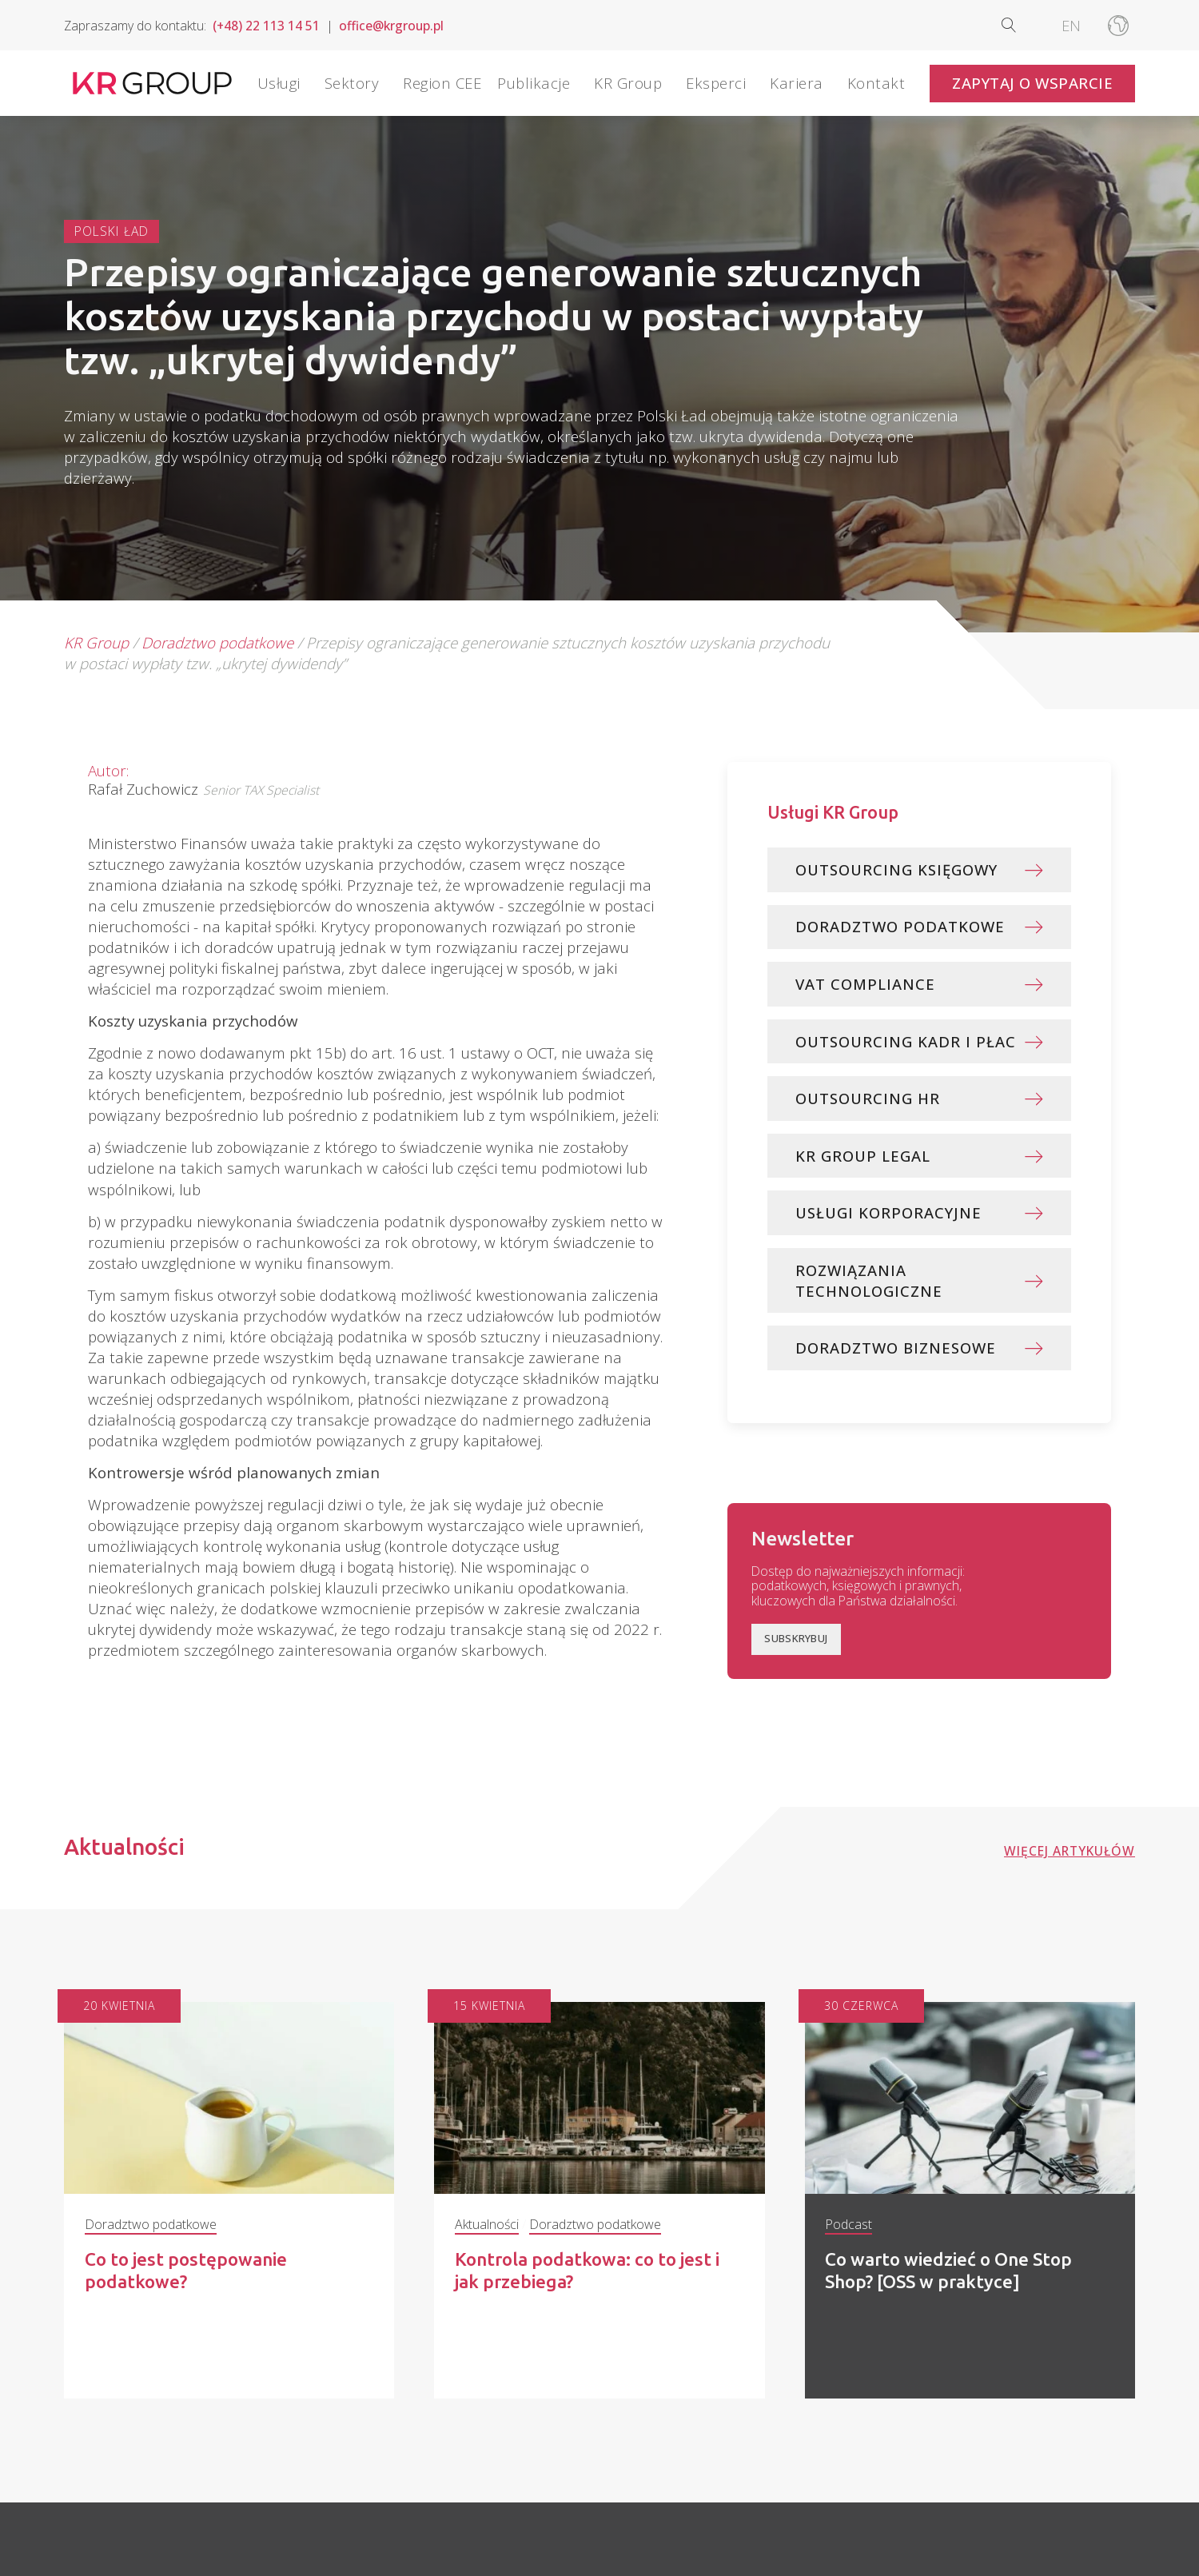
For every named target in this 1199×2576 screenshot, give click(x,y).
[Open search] (1022, 25)
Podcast (848, 2249)
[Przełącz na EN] (1071, 25)
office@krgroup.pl (391, 25)
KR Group (96, 642)
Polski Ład (111, 231)
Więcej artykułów (1069, 1875)
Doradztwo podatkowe (217, 642)
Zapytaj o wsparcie (1032, 83)
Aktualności (487, 2249)
